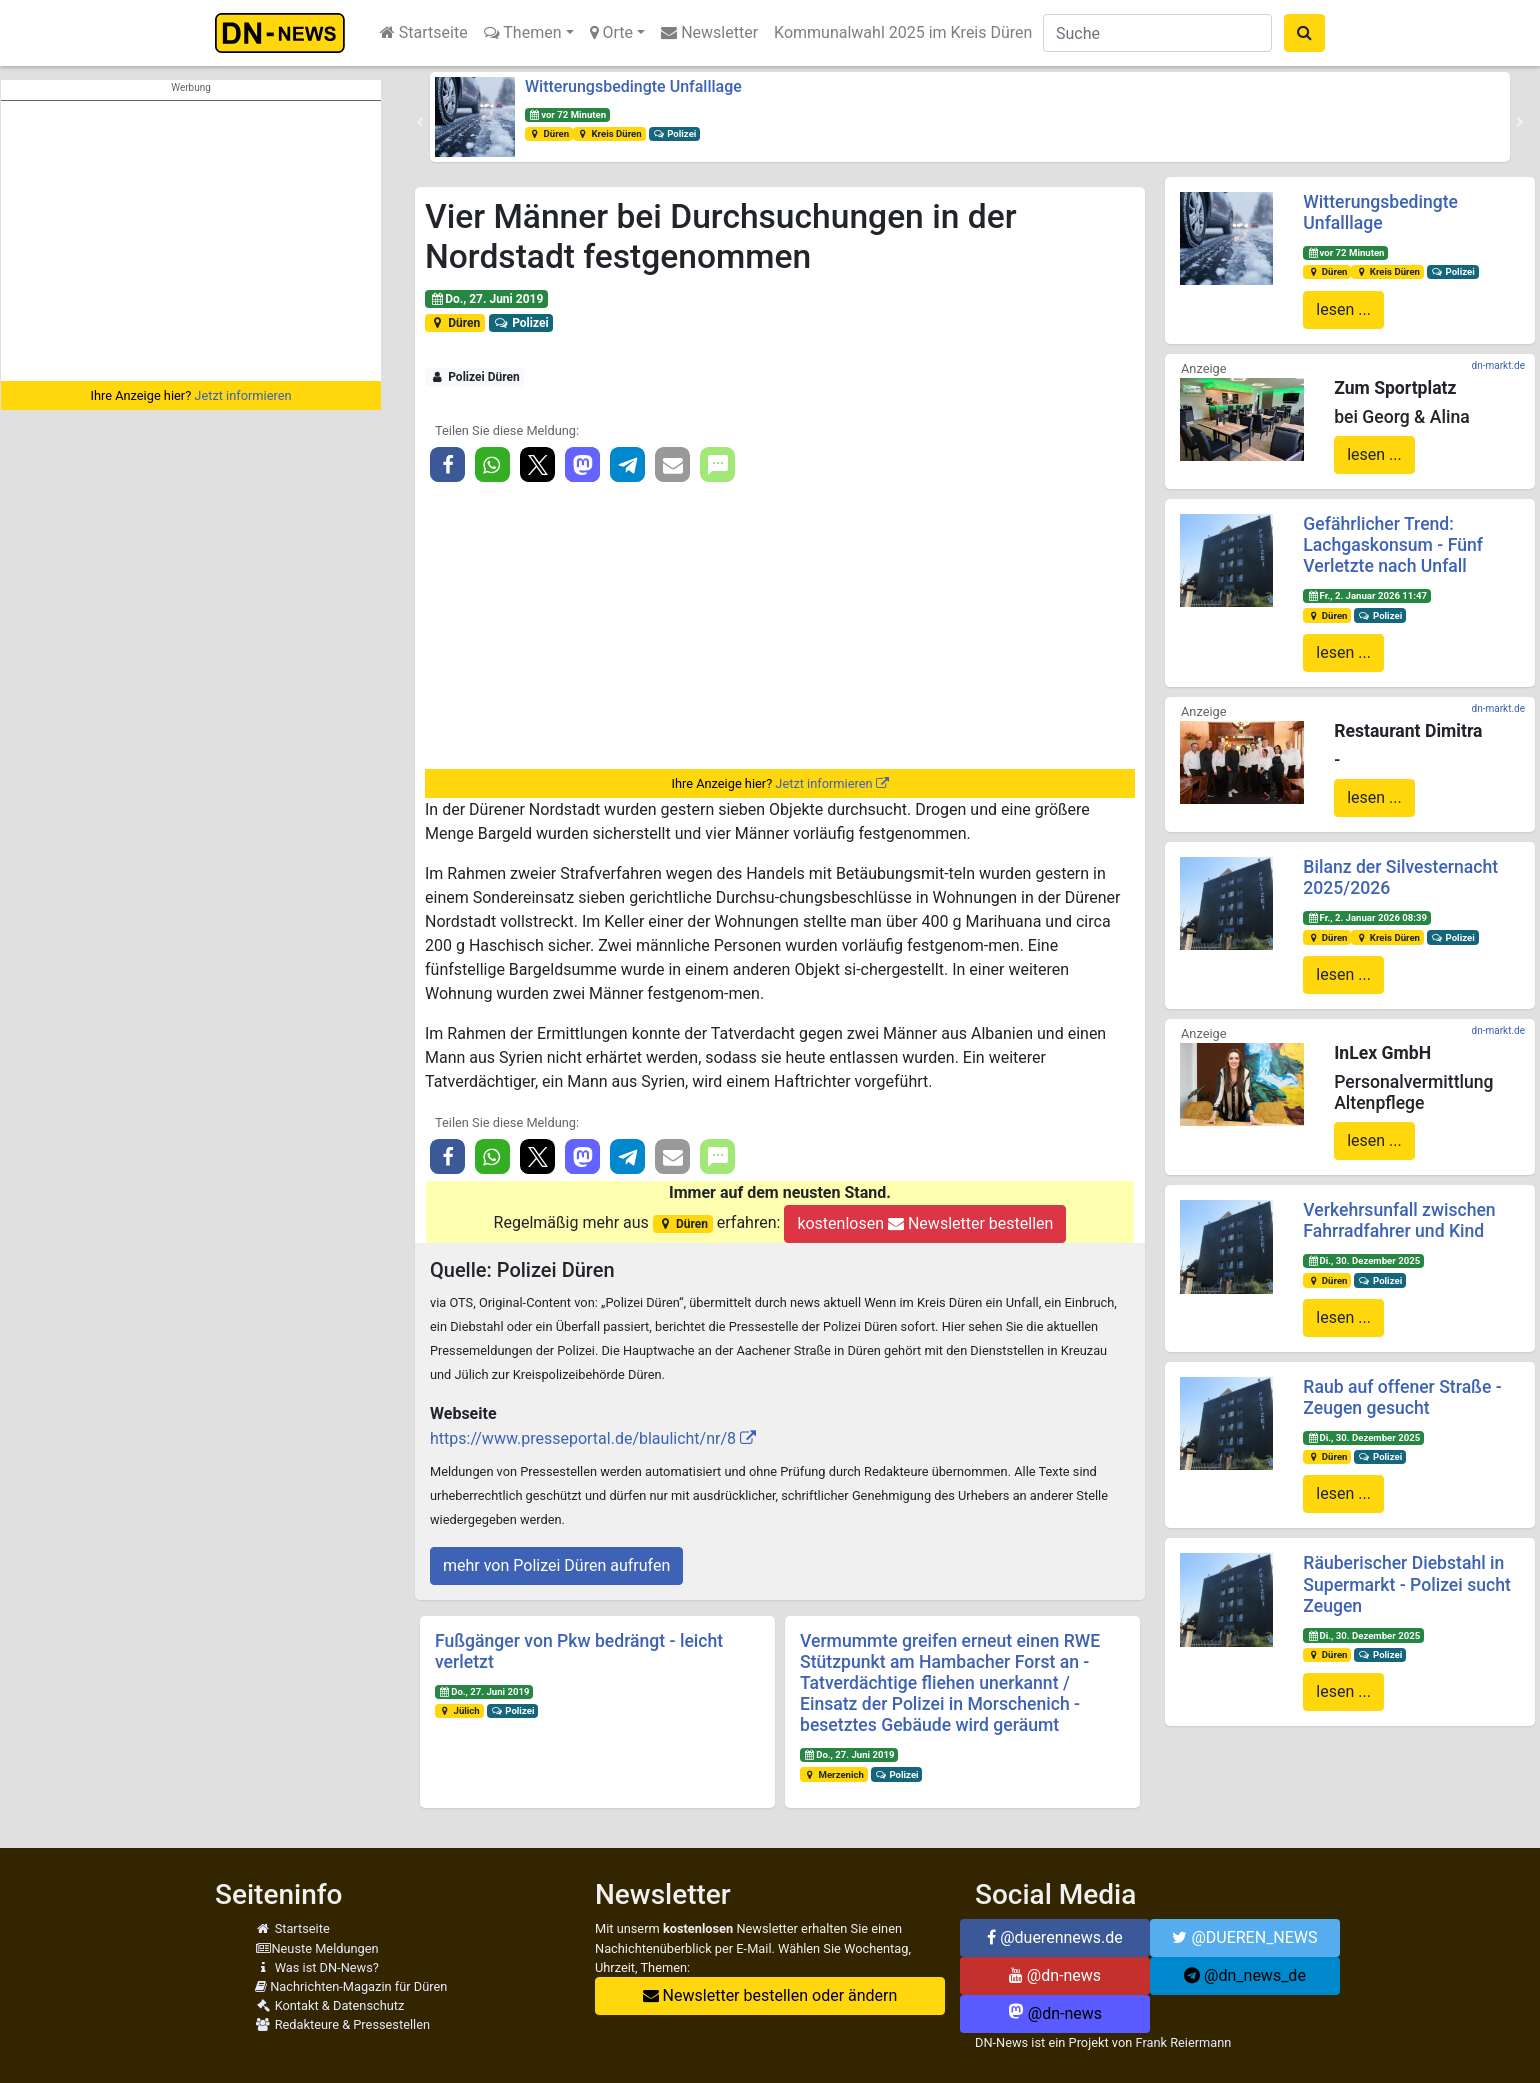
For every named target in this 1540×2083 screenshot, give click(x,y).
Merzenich (834, 1774)
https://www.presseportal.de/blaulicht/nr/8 (583, 1438)
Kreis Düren (609, 133)
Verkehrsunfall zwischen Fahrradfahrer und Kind (1399, 1220)
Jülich (459, 1710)
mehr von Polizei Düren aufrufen (556, 1565)
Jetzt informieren (242, 395)
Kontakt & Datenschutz (329, 2005)
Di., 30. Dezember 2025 (1363, 1260)
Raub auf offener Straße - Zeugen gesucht (1402, 1397)
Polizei (675, 133)
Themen (523, 32)
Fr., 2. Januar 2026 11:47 (1367, 595)
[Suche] (1157, 33)
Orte (612, 32)
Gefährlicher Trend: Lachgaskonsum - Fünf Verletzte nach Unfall (1393, 545)
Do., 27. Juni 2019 (487, 299)
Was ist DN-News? (317, 1967)
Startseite (424, 32)
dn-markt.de (1498, 365)
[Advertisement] (191, 241)
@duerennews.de (1055, 1937)
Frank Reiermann (1184, 2042)
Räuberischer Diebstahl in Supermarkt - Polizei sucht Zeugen (1406, 1584)
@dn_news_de (1245, 1975)
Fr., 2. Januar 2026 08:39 (1367, 917)
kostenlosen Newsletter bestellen (925, 1223)
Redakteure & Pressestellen (342, 2024)
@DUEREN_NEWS (1244, 1937)
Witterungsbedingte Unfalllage (633, 86)
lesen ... (1343, 309)
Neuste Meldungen (317, 1948)
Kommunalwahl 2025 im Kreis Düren (903, 32)
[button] (420, 122)
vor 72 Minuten (567, 114)
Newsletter (709, 32)
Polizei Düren (475, 377)
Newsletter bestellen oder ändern (770, 1995)
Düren (549, 133)
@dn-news (1055, 1975)
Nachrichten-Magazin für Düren (351, 1986)
